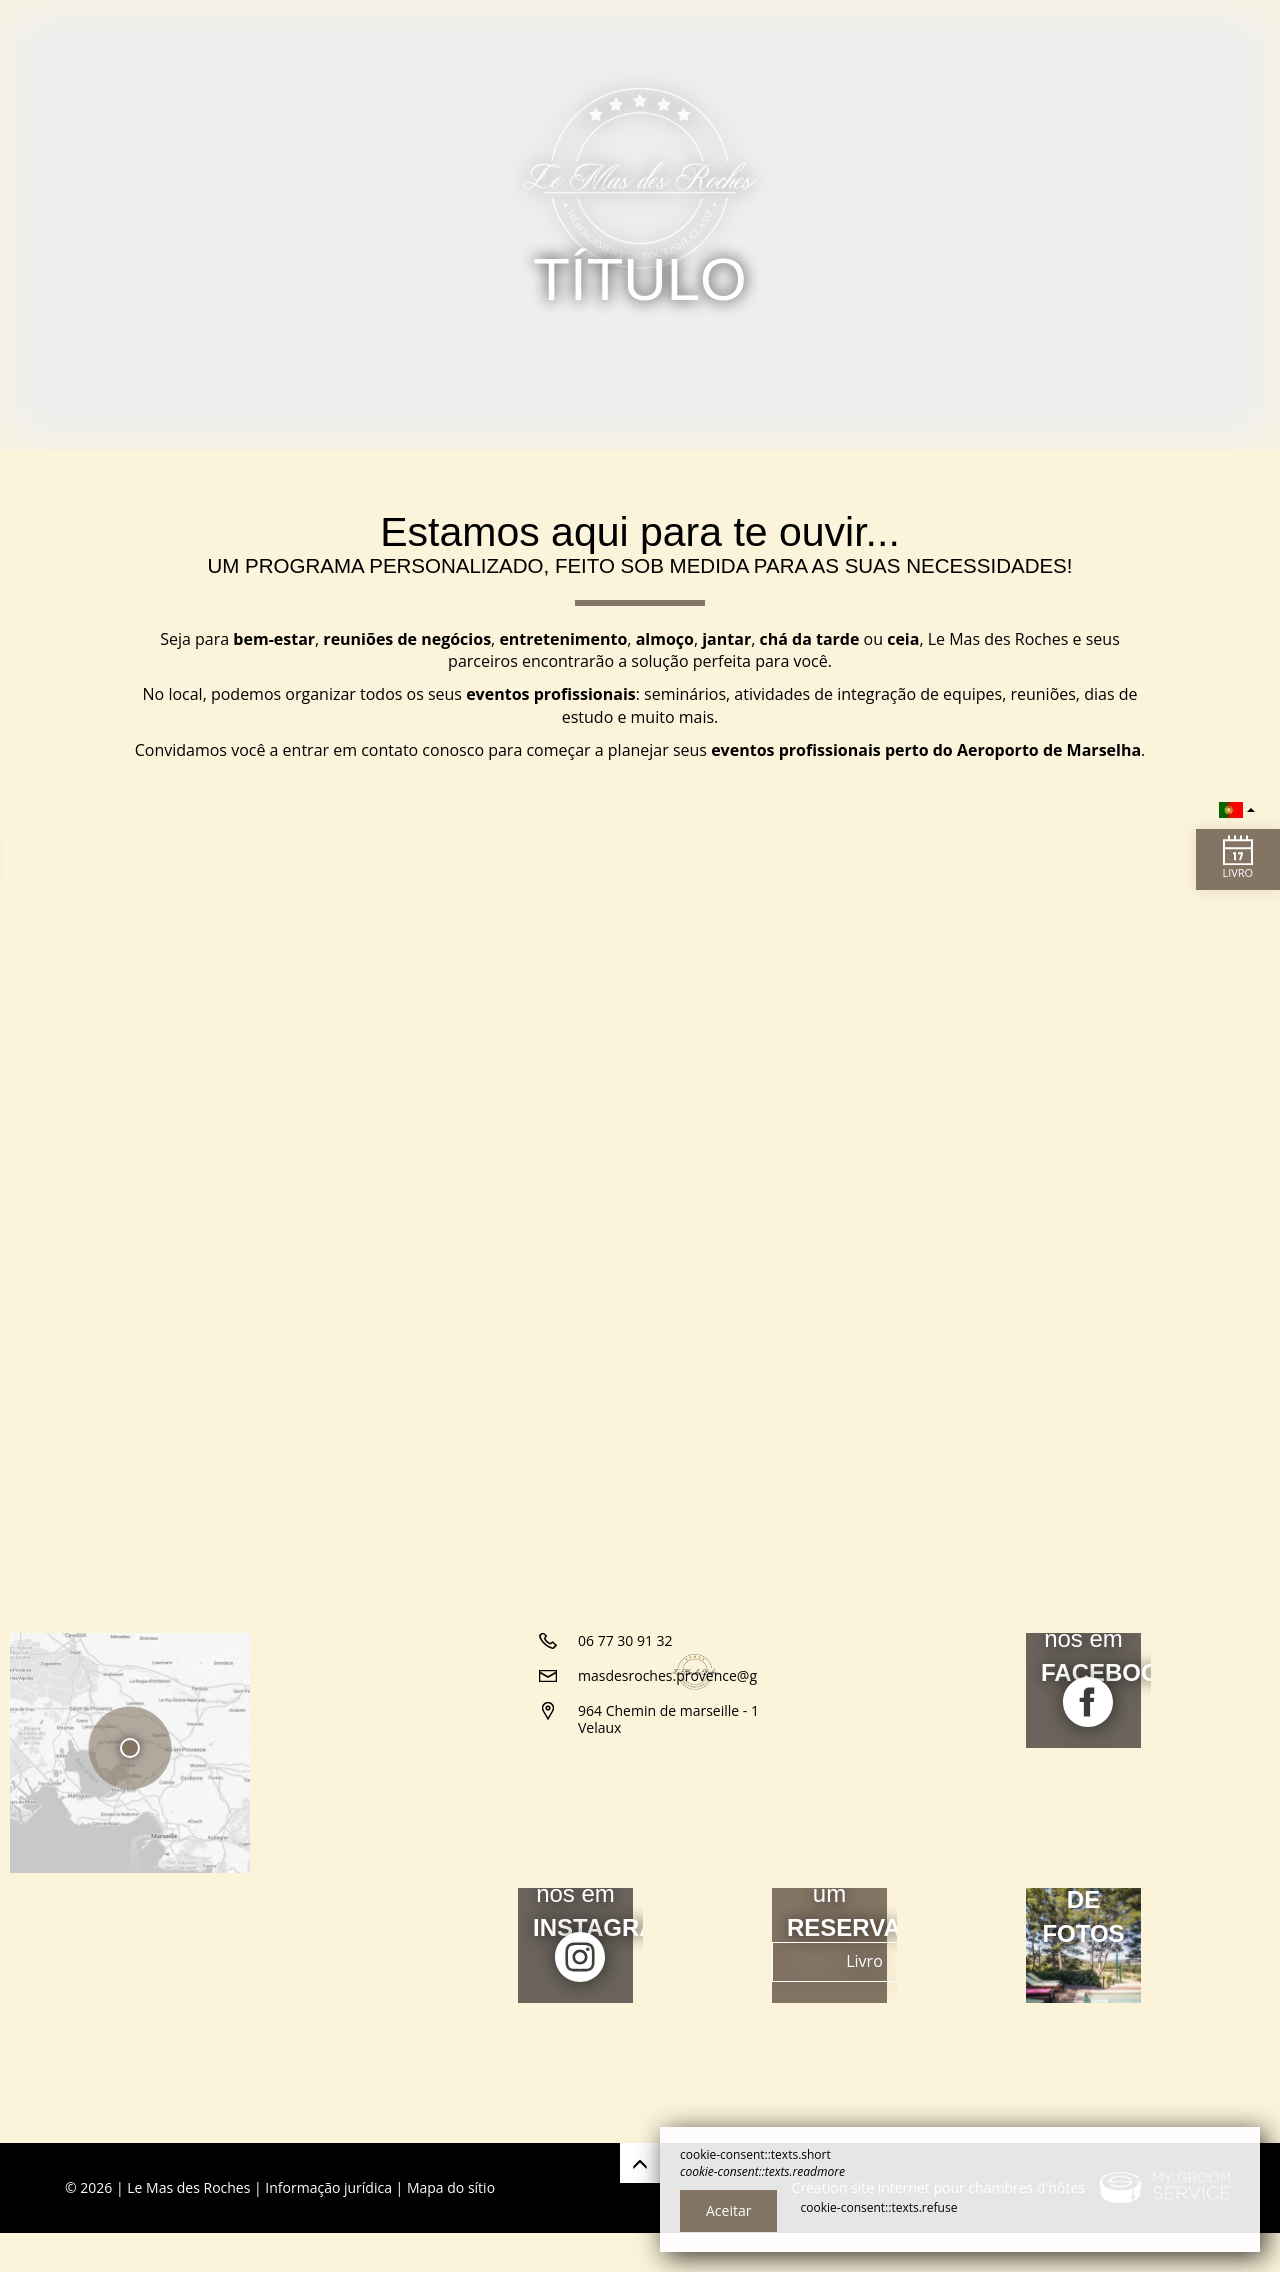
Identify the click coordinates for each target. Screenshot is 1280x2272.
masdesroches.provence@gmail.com (697, 1844)
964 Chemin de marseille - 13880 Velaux (684, 1888)
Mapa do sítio (451, 2226)
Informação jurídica (328, 2226)
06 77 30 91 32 (625, 1809)
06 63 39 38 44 (625, 1774)
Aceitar (728, 2210)
